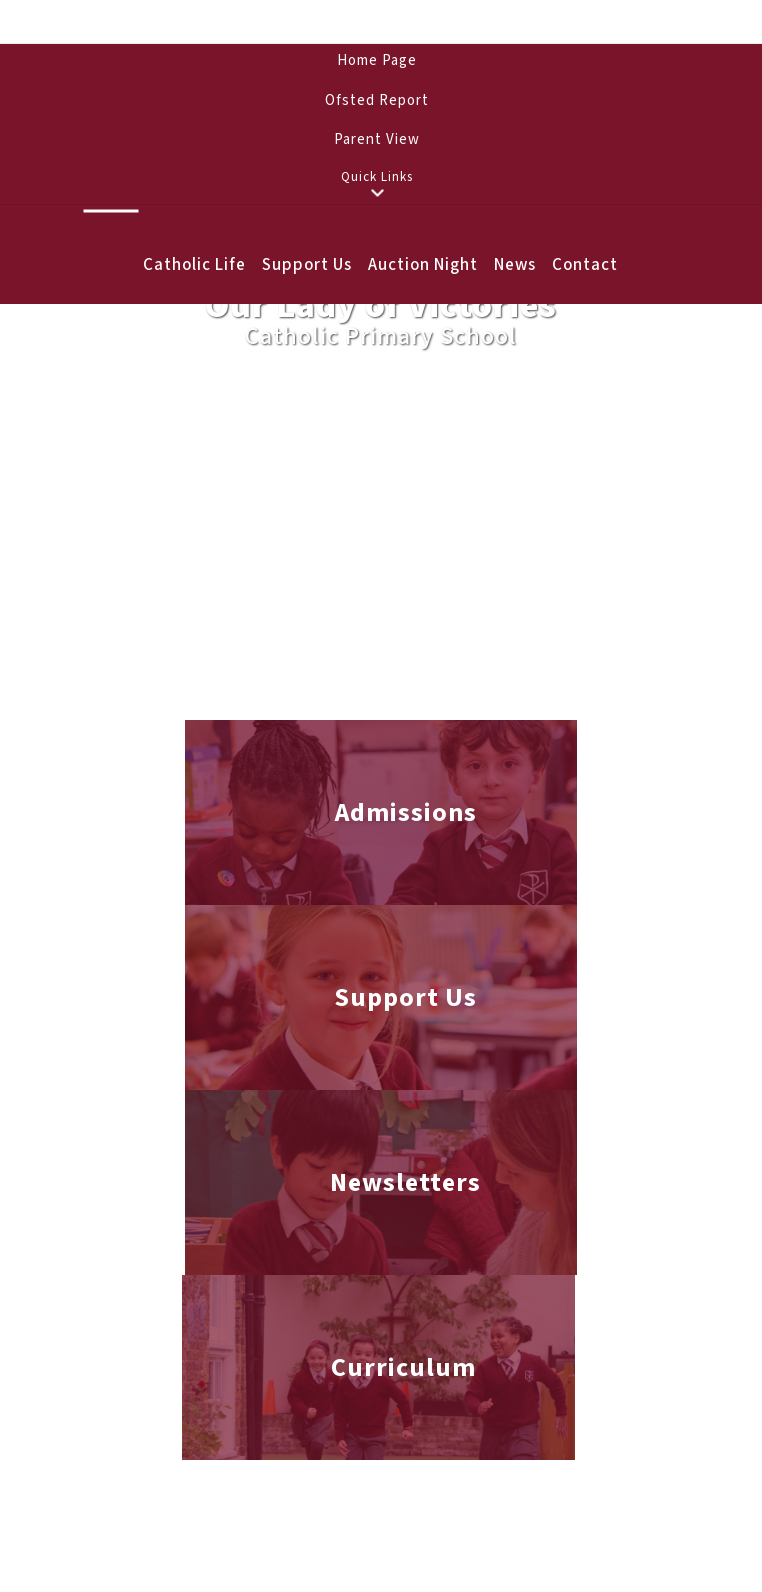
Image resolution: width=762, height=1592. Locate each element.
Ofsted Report (377, 100)
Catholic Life (194, 265)
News (515, 265)
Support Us (307, 265)
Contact (585, 265)
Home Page (377, 60)
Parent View (377, 139)
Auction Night (423, 265)
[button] (377, 193)
